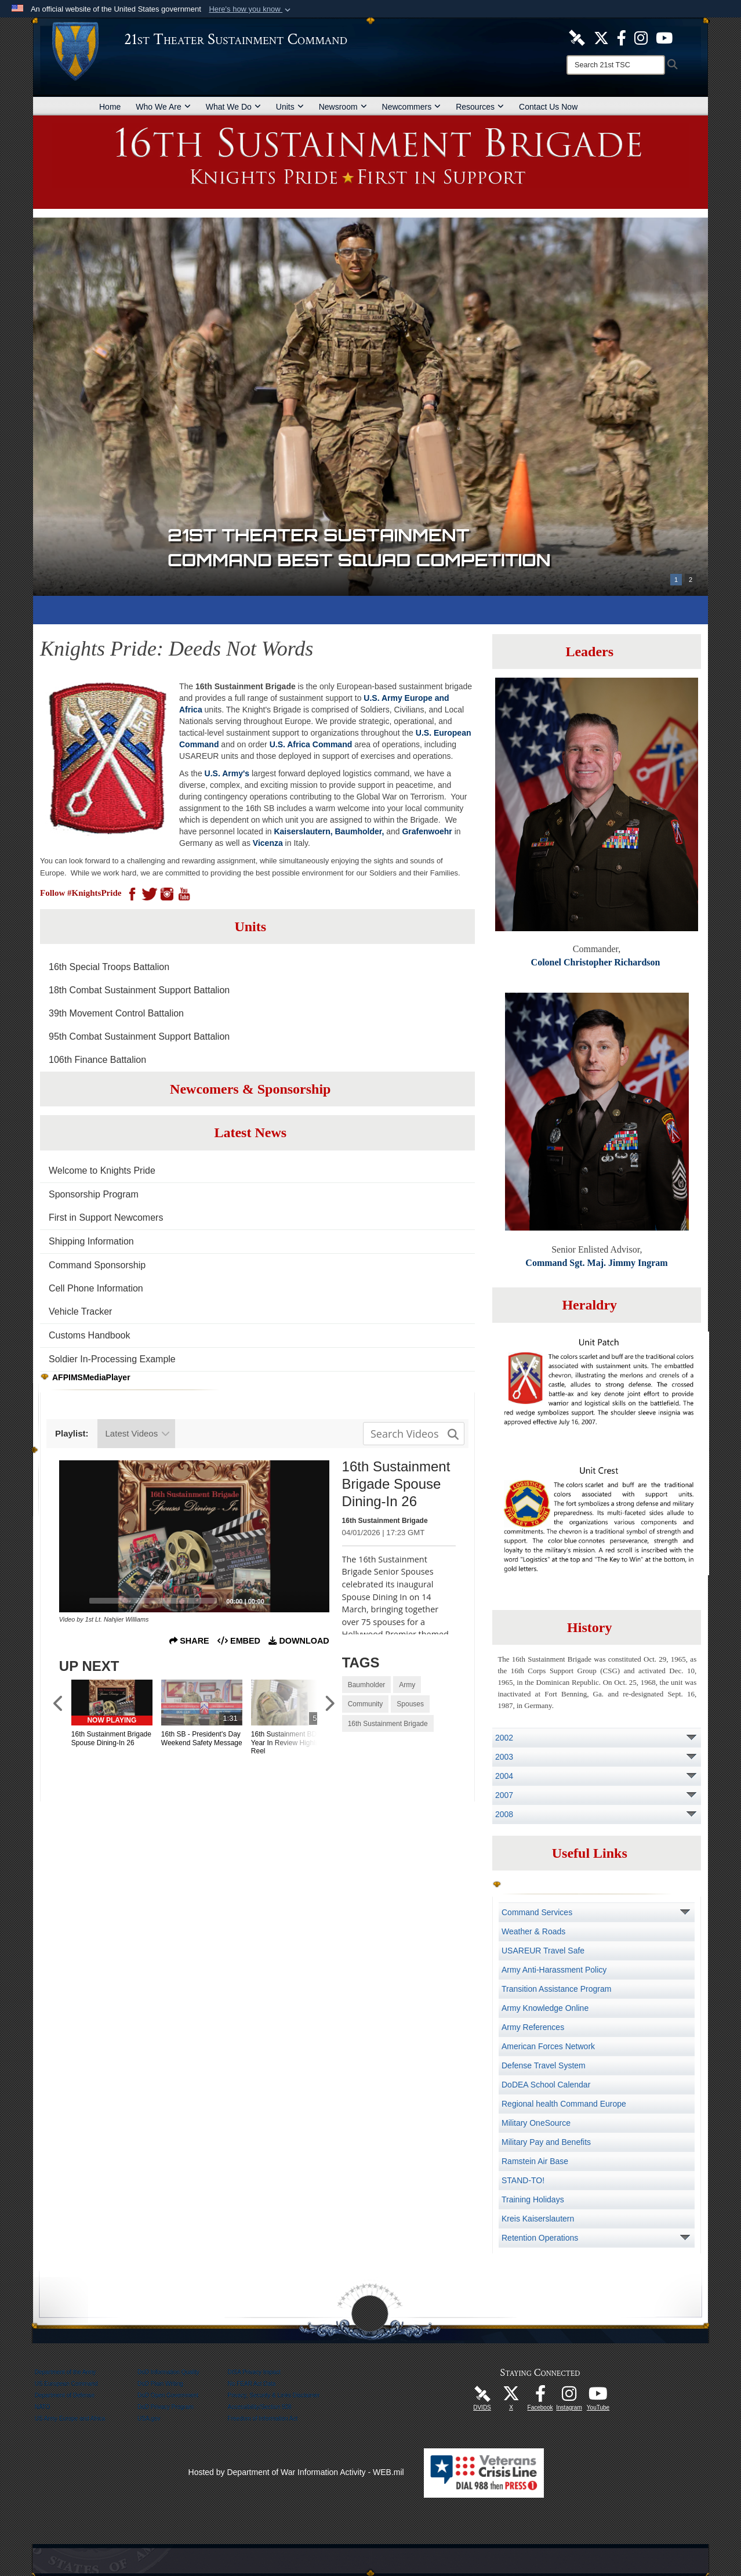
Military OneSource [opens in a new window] (536, 2123)
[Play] (74, 1601)
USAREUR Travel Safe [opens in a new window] (543, 1950)
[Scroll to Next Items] (329, 1704)
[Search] (615, 65)
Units (290, 106)
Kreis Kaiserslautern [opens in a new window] (538, 2218)
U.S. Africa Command (311, 744)
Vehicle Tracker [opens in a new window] (80, 1311)
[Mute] (296, 1601)
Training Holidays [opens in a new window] (533, 2199)
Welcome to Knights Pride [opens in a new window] (102, 1170)
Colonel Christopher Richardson (595, 962)
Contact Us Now (548, 106)
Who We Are (163, 106)
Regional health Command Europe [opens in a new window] (564, 2103)
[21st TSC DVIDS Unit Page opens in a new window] (577, 37)
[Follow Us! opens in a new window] (601, 37)
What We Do (233, 106)
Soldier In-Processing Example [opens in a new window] (112, 1359)
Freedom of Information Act (263, 2418)
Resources (480, 106)
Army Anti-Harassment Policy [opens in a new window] (554, 1969)
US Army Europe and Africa (70, 2418)
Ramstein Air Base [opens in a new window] (535, 2161)
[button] (251, 9)
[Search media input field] (413, 1433)
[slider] (153, 1601)
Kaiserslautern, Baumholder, (329, 831)
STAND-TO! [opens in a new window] (523, 2180)
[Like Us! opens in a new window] (621, 37)
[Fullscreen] (314, 1601)
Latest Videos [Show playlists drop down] (138, 1433)
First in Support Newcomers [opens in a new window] (106, 1217)
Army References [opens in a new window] (533, 2027)
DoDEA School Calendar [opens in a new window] (546, 2084)
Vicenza (268, 843)
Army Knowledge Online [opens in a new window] (545, 2008)
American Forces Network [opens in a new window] (548, 2046)
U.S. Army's (227, 773)
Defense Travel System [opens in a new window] (544, 2065)
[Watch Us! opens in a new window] (598, 2396)
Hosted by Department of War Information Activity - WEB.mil (296, 2472)
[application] (194, 1536)
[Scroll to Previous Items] (59, 1704)
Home (110, 106)
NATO (42, 2407)
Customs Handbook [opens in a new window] (89, 1335)
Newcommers (411, 106)
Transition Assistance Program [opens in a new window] (556, 1988)
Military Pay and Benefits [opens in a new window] (546, 2142)
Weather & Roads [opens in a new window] (533, 1931)
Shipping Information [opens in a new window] (91, 1241)
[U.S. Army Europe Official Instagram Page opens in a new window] (641, 37)
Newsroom (343, 106)
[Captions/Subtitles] (277, 1601)
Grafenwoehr (427, 831)
